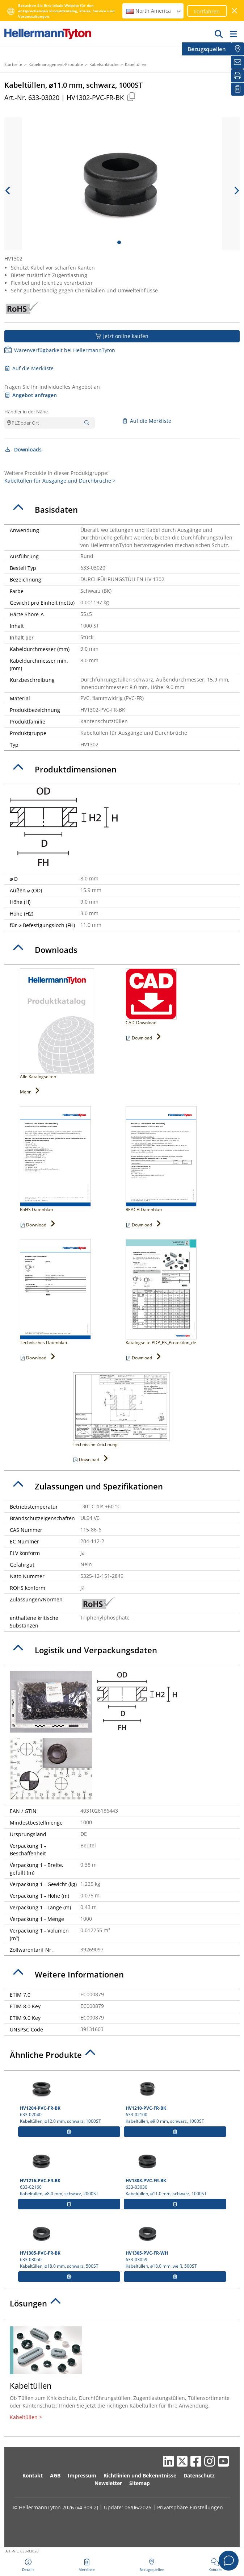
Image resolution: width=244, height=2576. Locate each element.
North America (153, 10)
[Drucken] (237, 75)
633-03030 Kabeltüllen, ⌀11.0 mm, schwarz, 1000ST (175, 2172)
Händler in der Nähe (26, 411)
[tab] (122, 510)
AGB (55, 2475)
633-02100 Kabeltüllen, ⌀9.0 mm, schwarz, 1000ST (175, 2099)
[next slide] (236, 190)
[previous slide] (8, 190)
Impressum (82, 2475)
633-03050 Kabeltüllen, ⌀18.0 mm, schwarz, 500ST (69, 2244)
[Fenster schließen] (235, 11)
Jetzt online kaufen (122, 336)
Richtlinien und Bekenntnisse (140, 2475)
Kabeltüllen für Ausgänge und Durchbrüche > (59, 480)
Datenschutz (199, 2475)
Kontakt (32, 2475)
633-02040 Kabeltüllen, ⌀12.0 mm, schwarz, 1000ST (69, 2099)
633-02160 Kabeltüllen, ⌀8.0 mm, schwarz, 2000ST (69, 2172)
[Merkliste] (237, 89)
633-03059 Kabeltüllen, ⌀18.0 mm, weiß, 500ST (175, 2244)
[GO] (219, 34)
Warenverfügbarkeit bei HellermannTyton (59, 350)
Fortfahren (207, 11)
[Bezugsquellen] (237, 48)
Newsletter (108, 2483)
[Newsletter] (237, 62)
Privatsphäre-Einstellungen (190, 2507)
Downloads (23, 449)
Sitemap (139, 2483)
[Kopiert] (131, 96)
